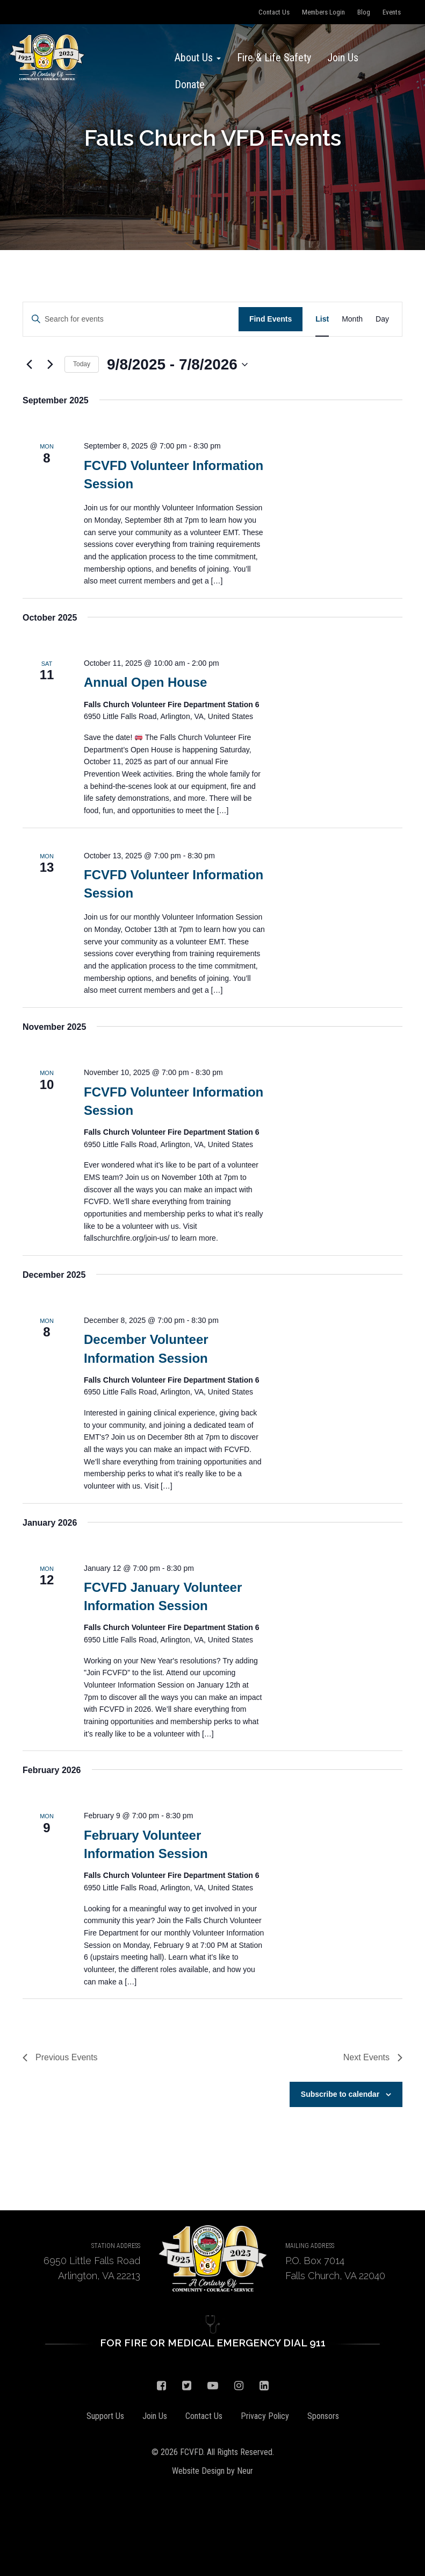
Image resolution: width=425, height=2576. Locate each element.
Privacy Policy (265, 2416)
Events (392, 12)
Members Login (323, 12)
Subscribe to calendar (340, 2094)
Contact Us (274, 12)
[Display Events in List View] (322, 319)
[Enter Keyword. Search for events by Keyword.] (131, 319)
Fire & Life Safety (274, 57)
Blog (363, 12)
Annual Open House (145, 682)
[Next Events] (50, 364)
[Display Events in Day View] (382, 319)
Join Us (342, 57)
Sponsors (323, 2416)
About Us (198, 57)
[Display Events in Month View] (352, 319)
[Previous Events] (29, 364)
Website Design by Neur (212, 2471)
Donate (190, 84)
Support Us (105, 2416)
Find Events (270, 319)
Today (81, 364)
